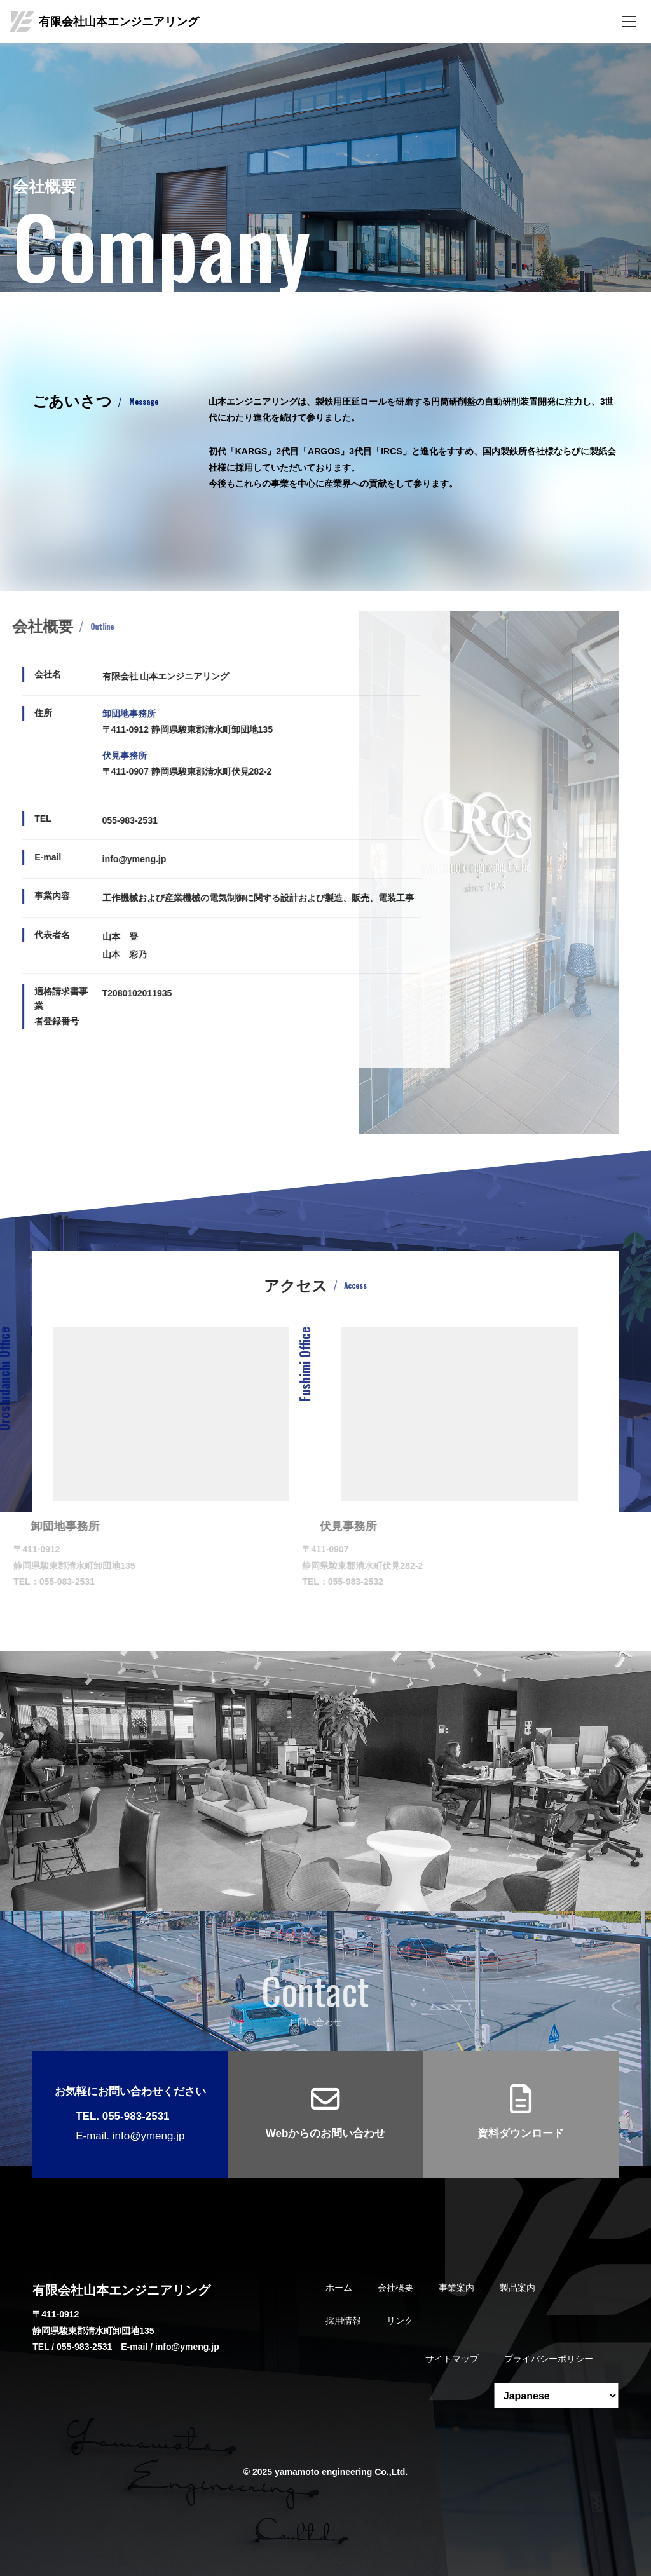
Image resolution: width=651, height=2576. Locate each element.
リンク (400, 2320)
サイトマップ (452, 2359)
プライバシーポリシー (548, 2359)
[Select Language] (556, 2395)
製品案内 (517, 2287)
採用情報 (343, 2320)
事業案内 (456, 2287)
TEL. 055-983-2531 (122, 2116)
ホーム (339, 2287)
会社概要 (395, 2287)
